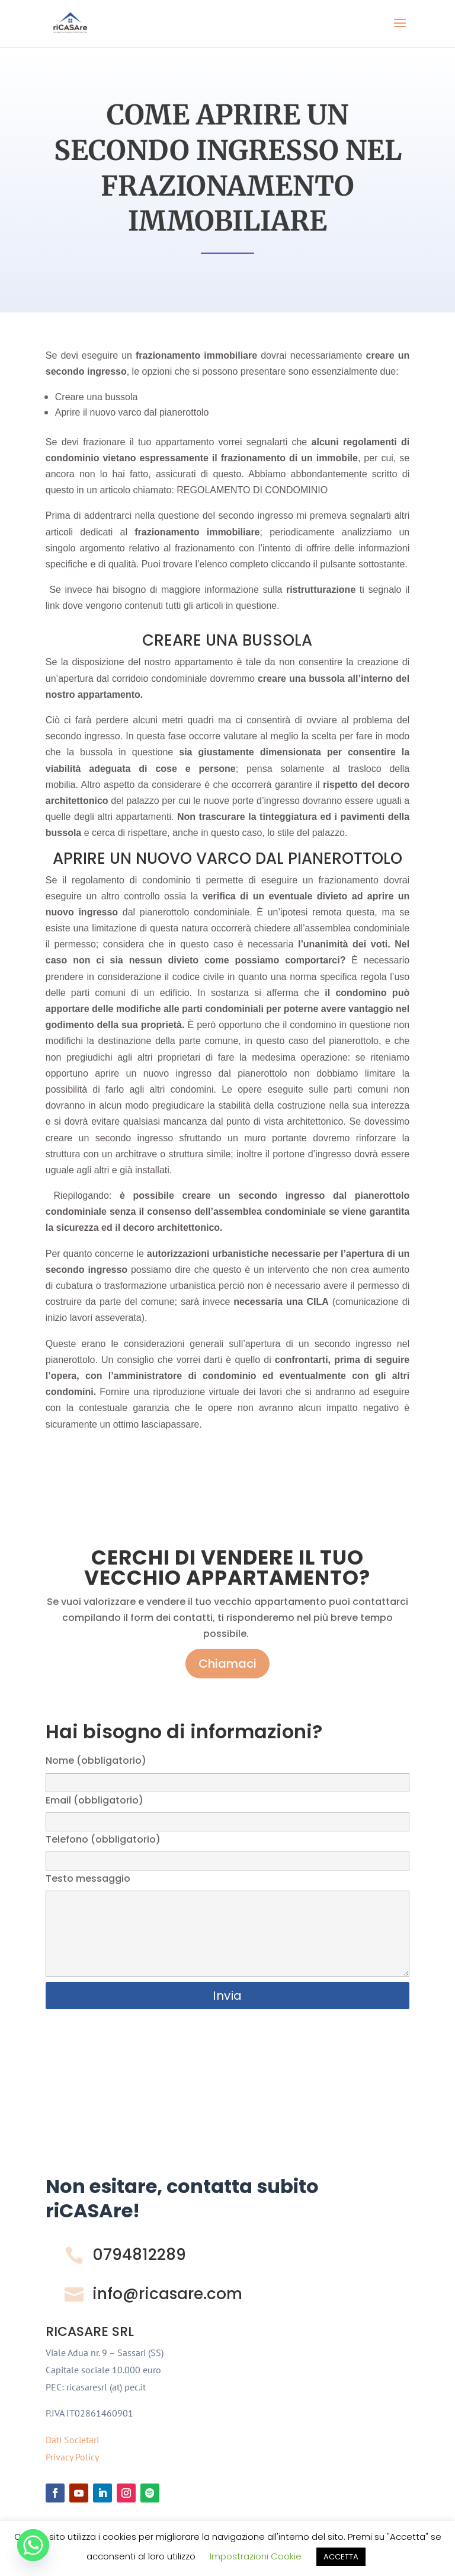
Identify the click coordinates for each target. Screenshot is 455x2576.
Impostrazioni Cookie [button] (256, 2556)
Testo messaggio (227, 1926)
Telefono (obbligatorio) (227, 1850)
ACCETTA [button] (340, 2556)
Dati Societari (72, 2440)
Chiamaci (227, 1663)
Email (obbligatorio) (227, 1810)
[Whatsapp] (33, 2545)
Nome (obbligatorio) (227, 1771)
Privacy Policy (72, 2457)
